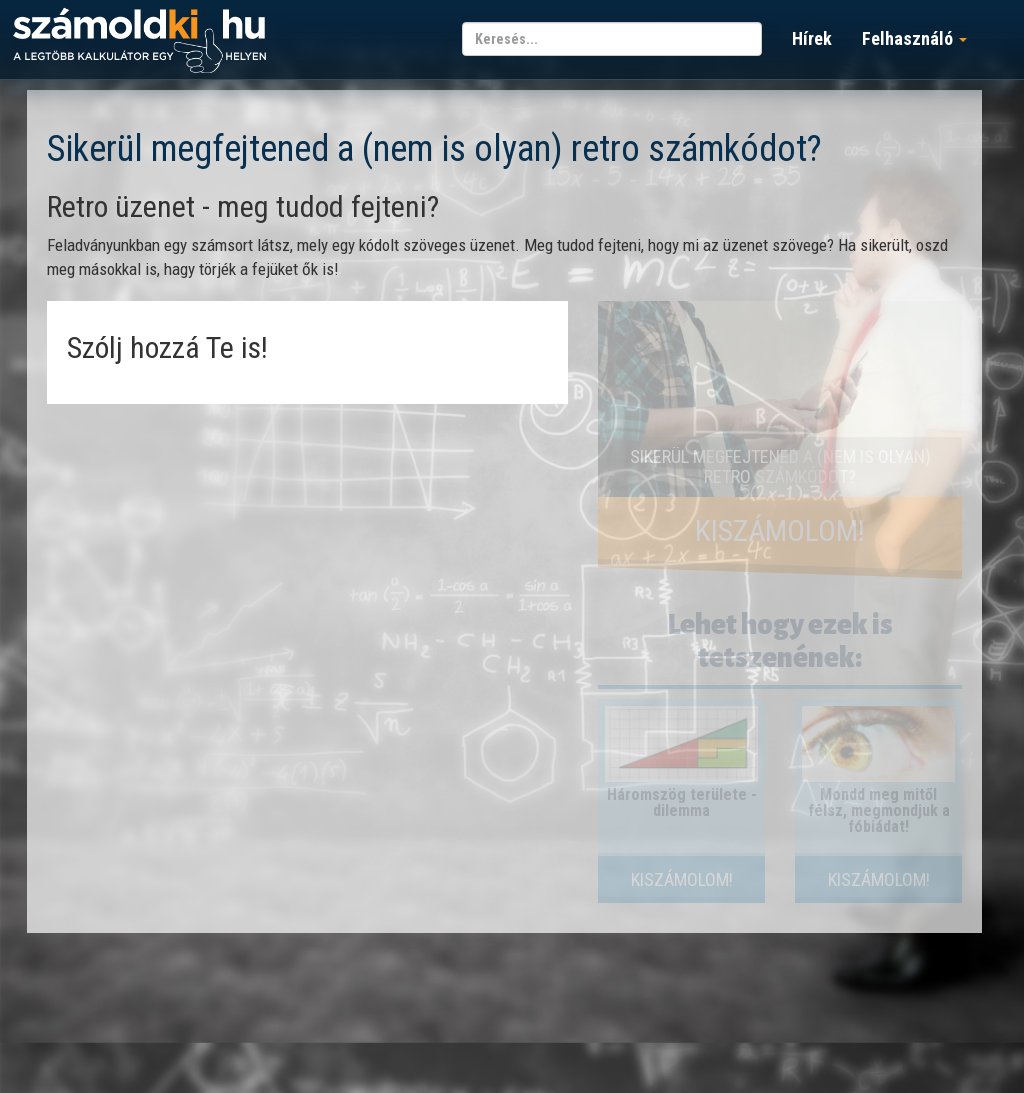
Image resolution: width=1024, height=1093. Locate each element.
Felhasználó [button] (914, 38)
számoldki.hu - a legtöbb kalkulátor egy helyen (139, 41)
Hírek (812, 38)
